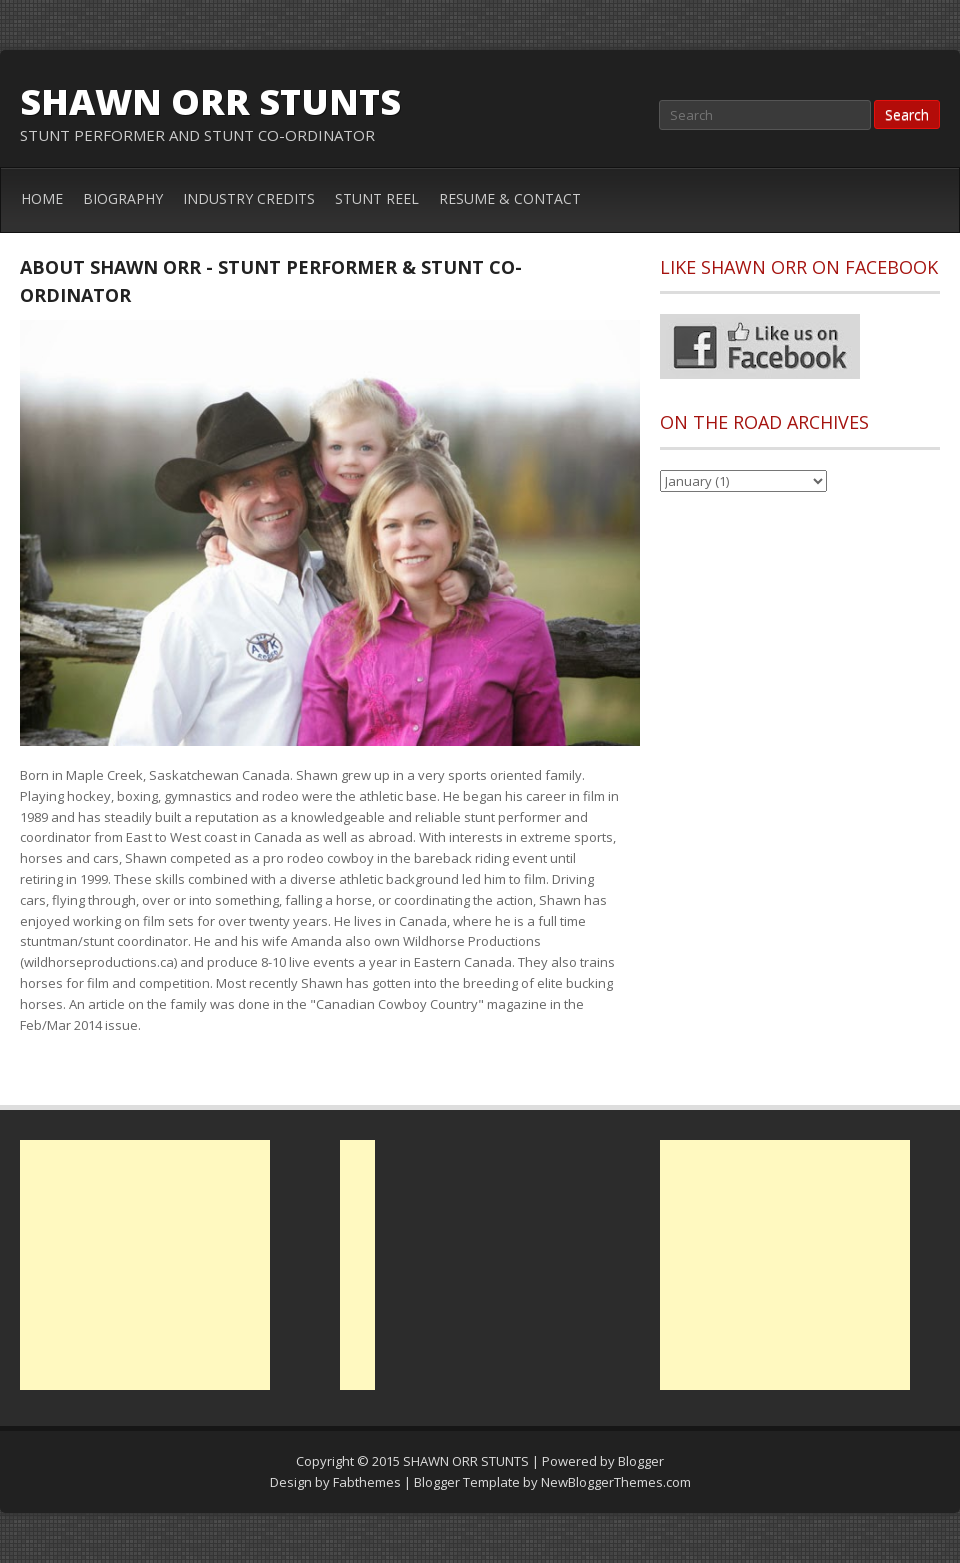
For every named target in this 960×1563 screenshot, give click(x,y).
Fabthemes (367, 1482)
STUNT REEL (377, 198)
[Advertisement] (145, 1265)
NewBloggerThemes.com (616, 1482)
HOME (42, 198)
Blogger (641, 1461)
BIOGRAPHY (123, 198)
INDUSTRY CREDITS (249, 198)
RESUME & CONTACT (510, 198)
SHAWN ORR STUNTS (210, 101)
